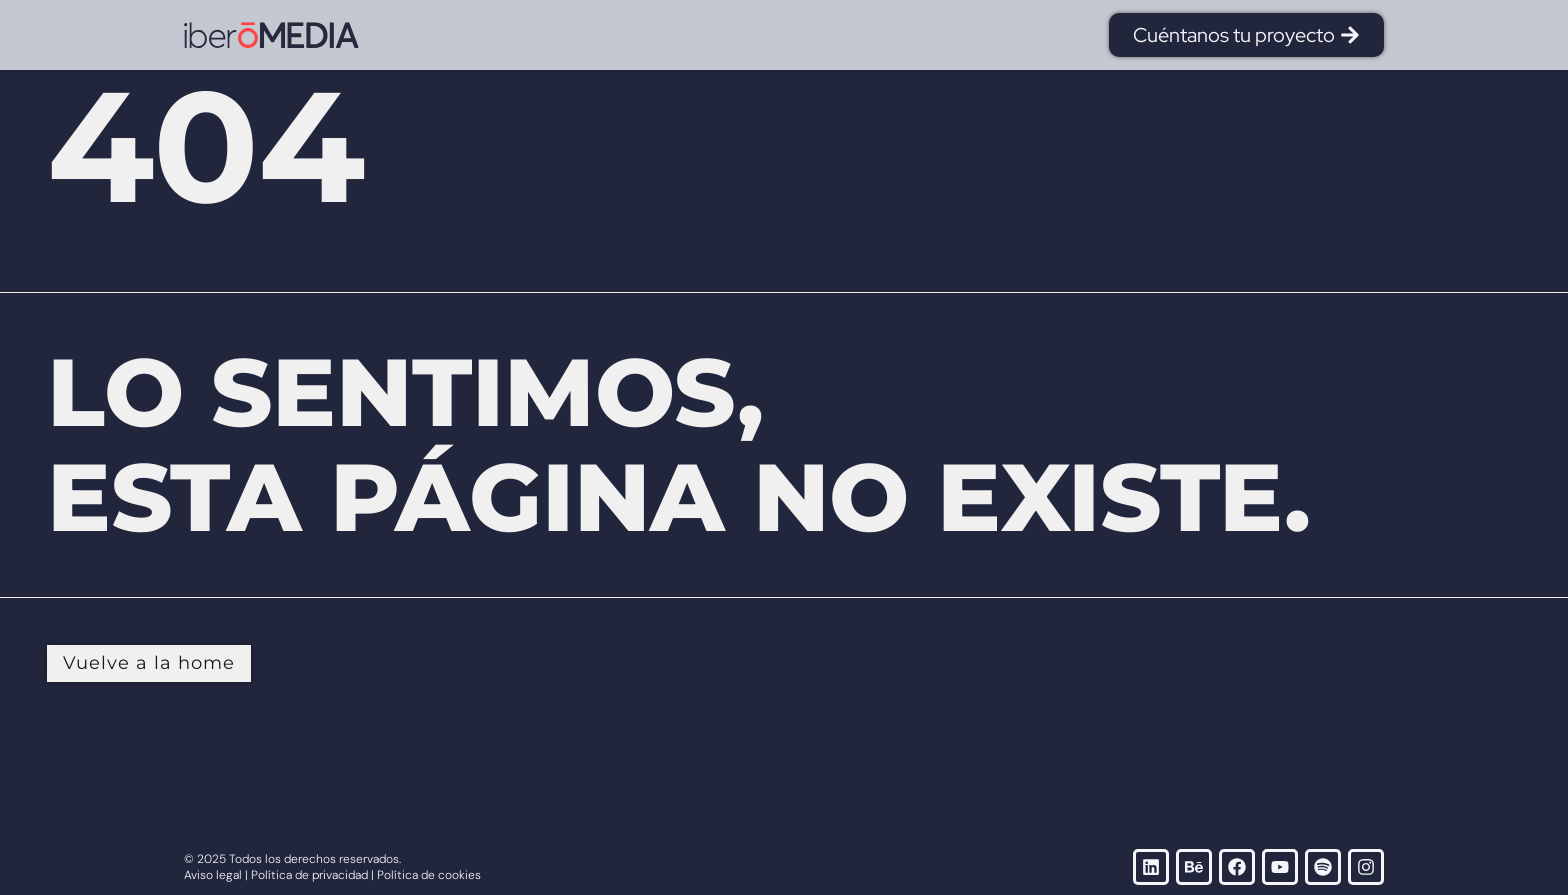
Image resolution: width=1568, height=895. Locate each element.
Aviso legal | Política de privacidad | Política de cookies (332, 875)
